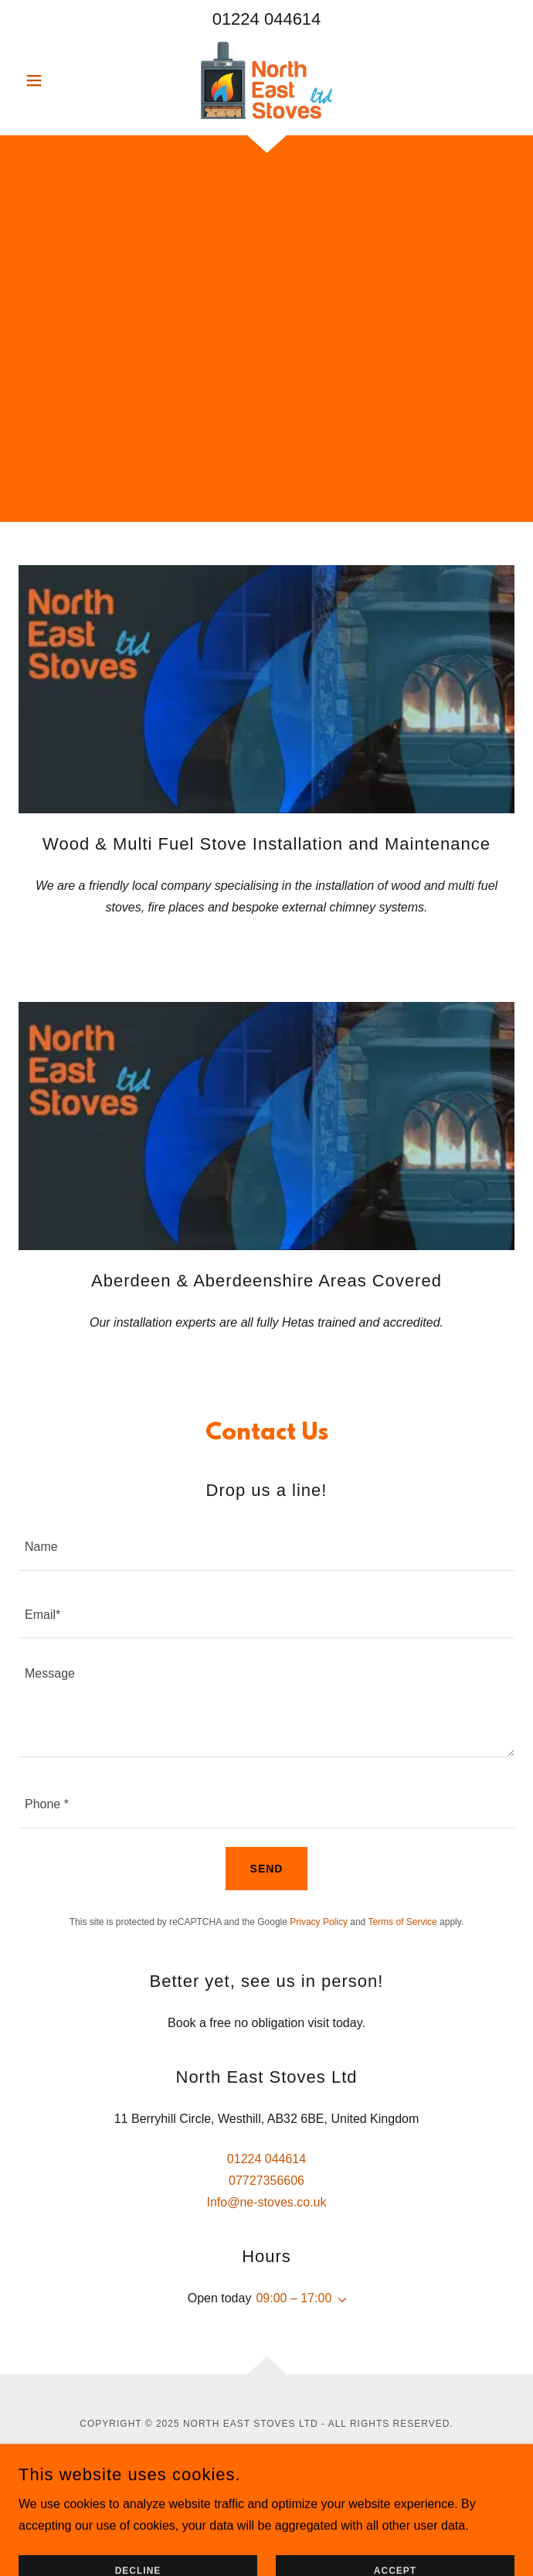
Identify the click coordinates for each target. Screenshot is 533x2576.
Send (266, 1868)
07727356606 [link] (266, 2180)
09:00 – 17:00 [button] (293, 2298)
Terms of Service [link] (402, 1922)
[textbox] (266, 1545)
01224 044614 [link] (266, 19)
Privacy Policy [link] (319, 1922)
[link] (266, 80)
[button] (56, 80)
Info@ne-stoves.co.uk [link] (267, 2202)
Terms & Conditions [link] (267, 2520)
